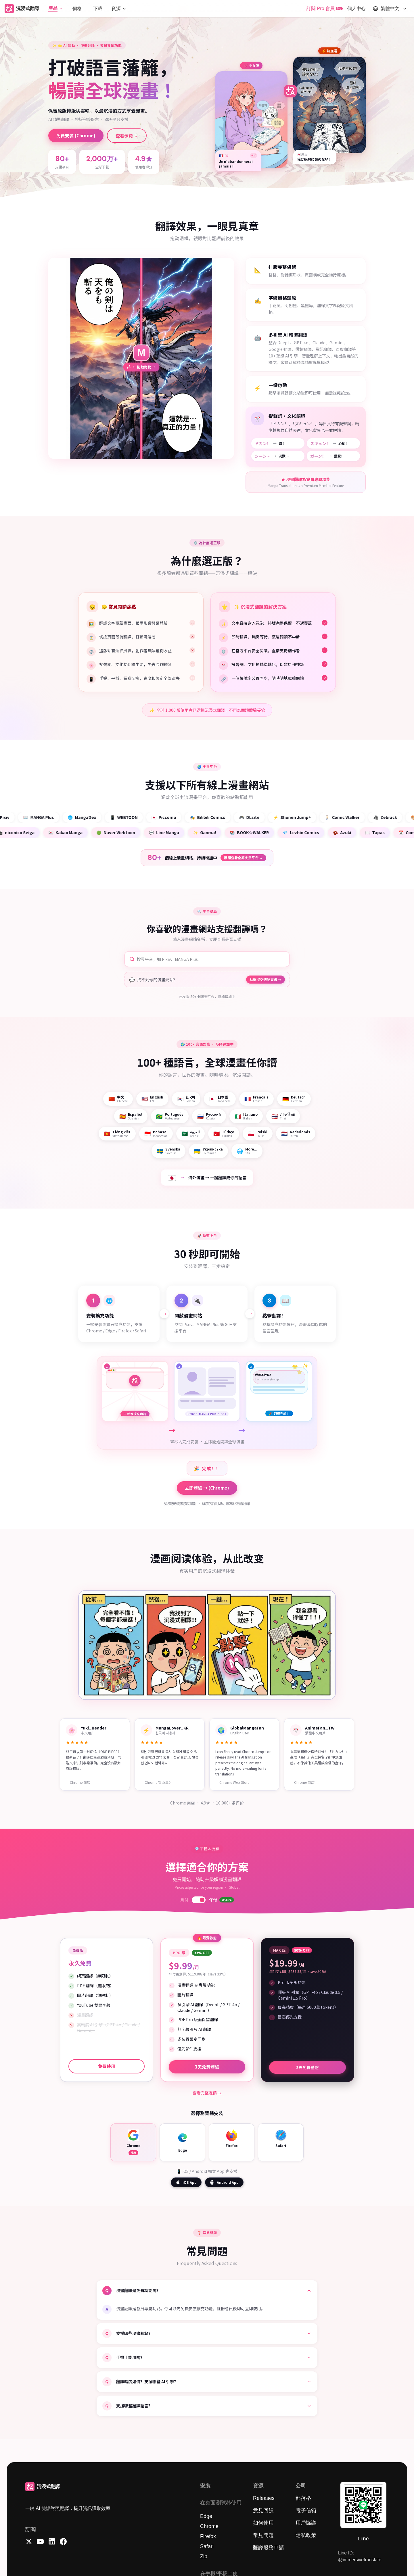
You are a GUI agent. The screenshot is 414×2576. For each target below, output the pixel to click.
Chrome (209, 2526)
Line (363, 2539)
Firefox (208, 2536)
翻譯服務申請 (268, 2547)
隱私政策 (306, 2535)
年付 (221, 1900)
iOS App (186, 2182)
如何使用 (263, 2523)
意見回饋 (263, 2510)
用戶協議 (306, 2523)
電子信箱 (306, 2510)
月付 (184, 1900)
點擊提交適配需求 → (265, 979)
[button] (56, 8)
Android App (224, 2182)
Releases (264, 2498)
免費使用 (106, 2066)
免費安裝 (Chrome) (75, 135)
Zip (203, 2556)
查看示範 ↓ (127, 135)
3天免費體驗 (207, 2068)
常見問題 (263, 2535)
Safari (207, 2546)
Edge (206, 2516)
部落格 (303, 2498)
